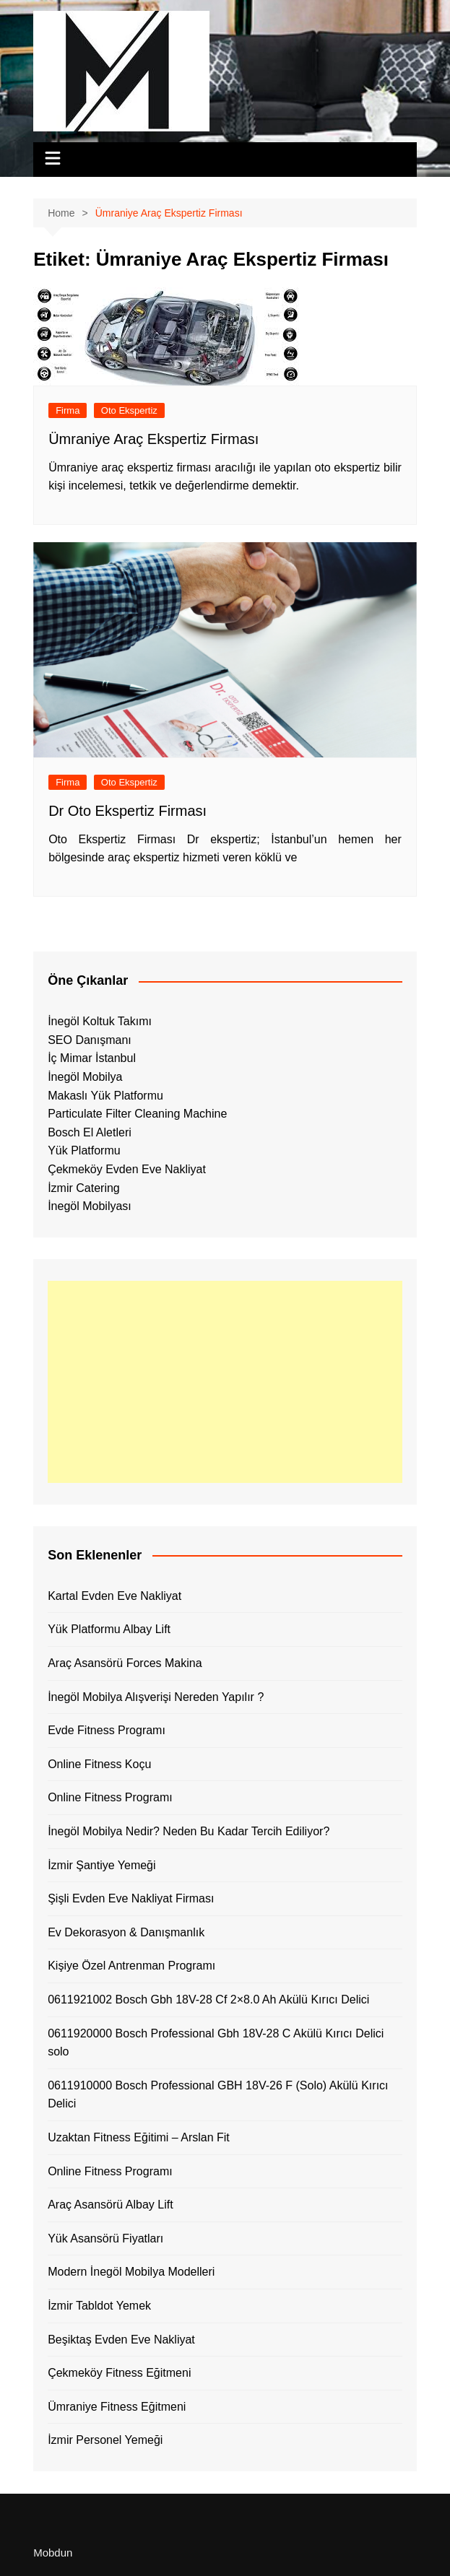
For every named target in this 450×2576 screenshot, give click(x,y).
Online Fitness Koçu (99, 1764)
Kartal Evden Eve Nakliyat (114, 1596)
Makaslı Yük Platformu (105, 1095)
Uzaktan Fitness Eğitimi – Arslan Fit (139, 2137)
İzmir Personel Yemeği (105, 2440)
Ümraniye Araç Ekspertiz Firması (155, 439)
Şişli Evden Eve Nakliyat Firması (131, 1898)
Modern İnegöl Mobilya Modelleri (131, 2272)
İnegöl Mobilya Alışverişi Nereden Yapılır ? (156, 1697)
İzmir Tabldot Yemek (99, 2305)
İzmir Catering (84, 1188)
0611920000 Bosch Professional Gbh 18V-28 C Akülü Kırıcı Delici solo (216, 2042)
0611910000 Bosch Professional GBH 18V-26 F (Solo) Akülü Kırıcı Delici (218, 2094)
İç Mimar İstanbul (92, 1058)
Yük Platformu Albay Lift (109, 1629)
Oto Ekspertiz (129, 410)
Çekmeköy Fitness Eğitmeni (119, 2373)
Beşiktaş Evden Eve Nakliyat (121, 2339)
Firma (67, 410)
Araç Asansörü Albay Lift (110, 2204)
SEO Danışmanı (89, 1040)
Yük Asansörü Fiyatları (105, 2238)
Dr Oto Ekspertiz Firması (127, 811)
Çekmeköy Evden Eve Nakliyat (127, 1169)
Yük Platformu (84, 1150)
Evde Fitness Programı (106, 1730)
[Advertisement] (225, 1382)
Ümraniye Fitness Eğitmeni (117, 2407)
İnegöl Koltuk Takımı (100, 1021)
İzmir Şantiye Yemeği (101, 1865)
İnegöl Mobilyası (89, 1206)
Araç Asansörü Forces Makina (125, 1663)
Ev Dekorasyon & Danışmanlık (126, 1932)
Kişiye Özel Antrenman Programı (131, 1965)
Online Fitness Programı (110, 1797)
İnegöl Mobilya (85, 1077)
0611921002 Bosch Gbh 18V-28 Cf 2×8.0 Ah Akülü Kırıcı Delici (208, 1999)
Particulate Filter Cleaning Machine (137, 1114)
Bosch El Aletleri (89, 1132)
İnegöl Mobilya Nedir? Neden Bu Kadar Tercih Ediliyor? (188, 1831)
